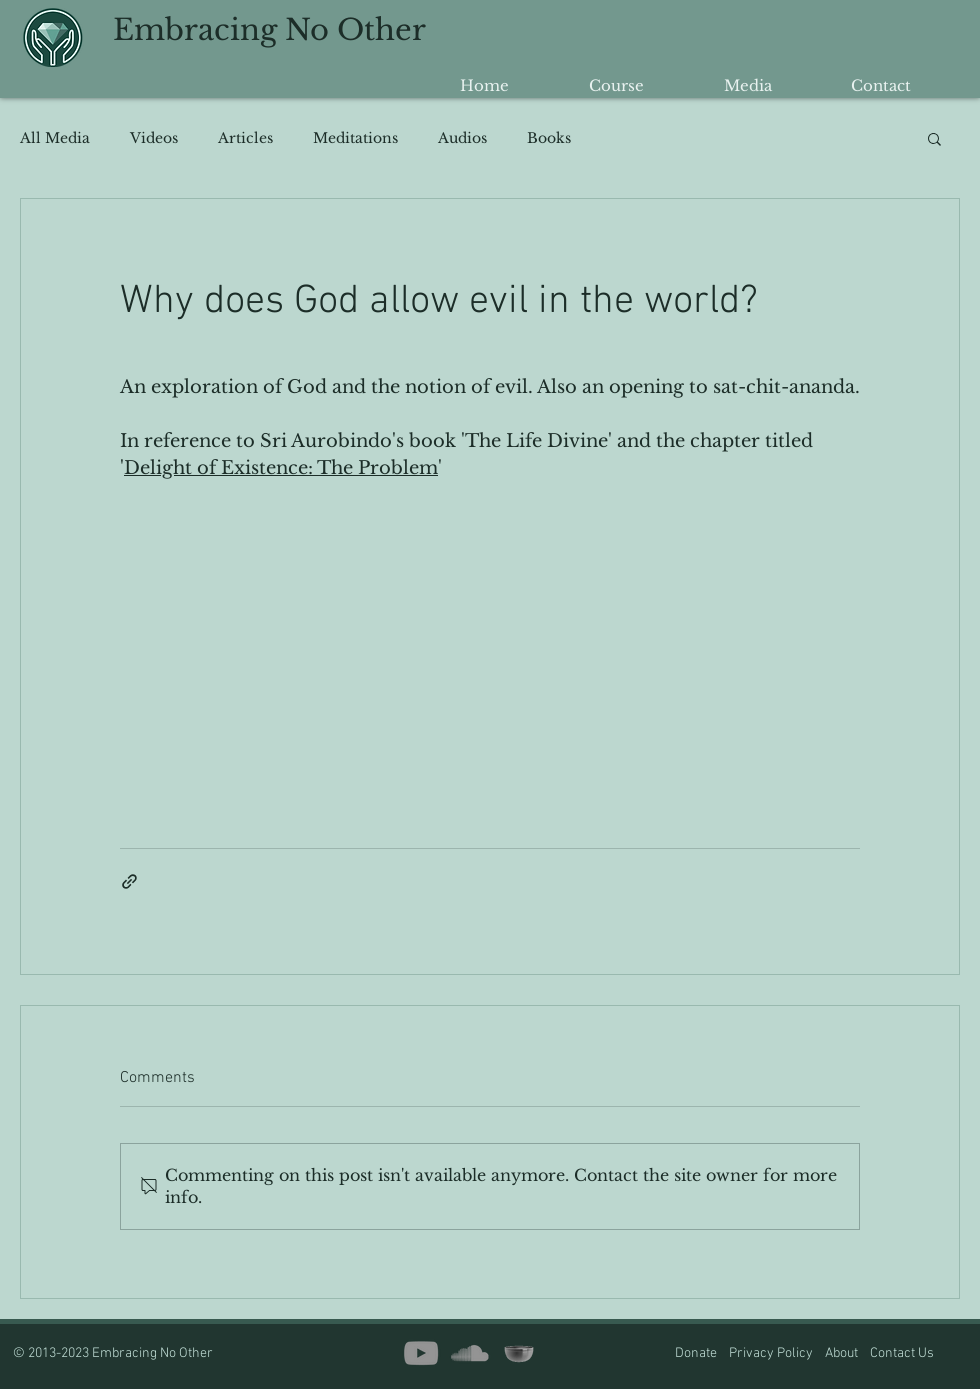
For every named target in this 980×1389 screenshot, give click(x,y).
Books (549, 138)
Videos (154, 138)
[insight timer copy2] (519, 1353)
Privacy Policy (771, 1353)
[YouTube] (421, 1353)
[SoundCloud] (470, 1353)
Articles (245, 138)
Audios (462, 138)
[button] (934, 138)
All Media (55, 138)
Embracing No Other (269, 30)
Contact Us (902, 1353)
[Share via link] (129, 881)
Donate (697, 1353)
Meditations (355, 138)
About (847, 1353)
